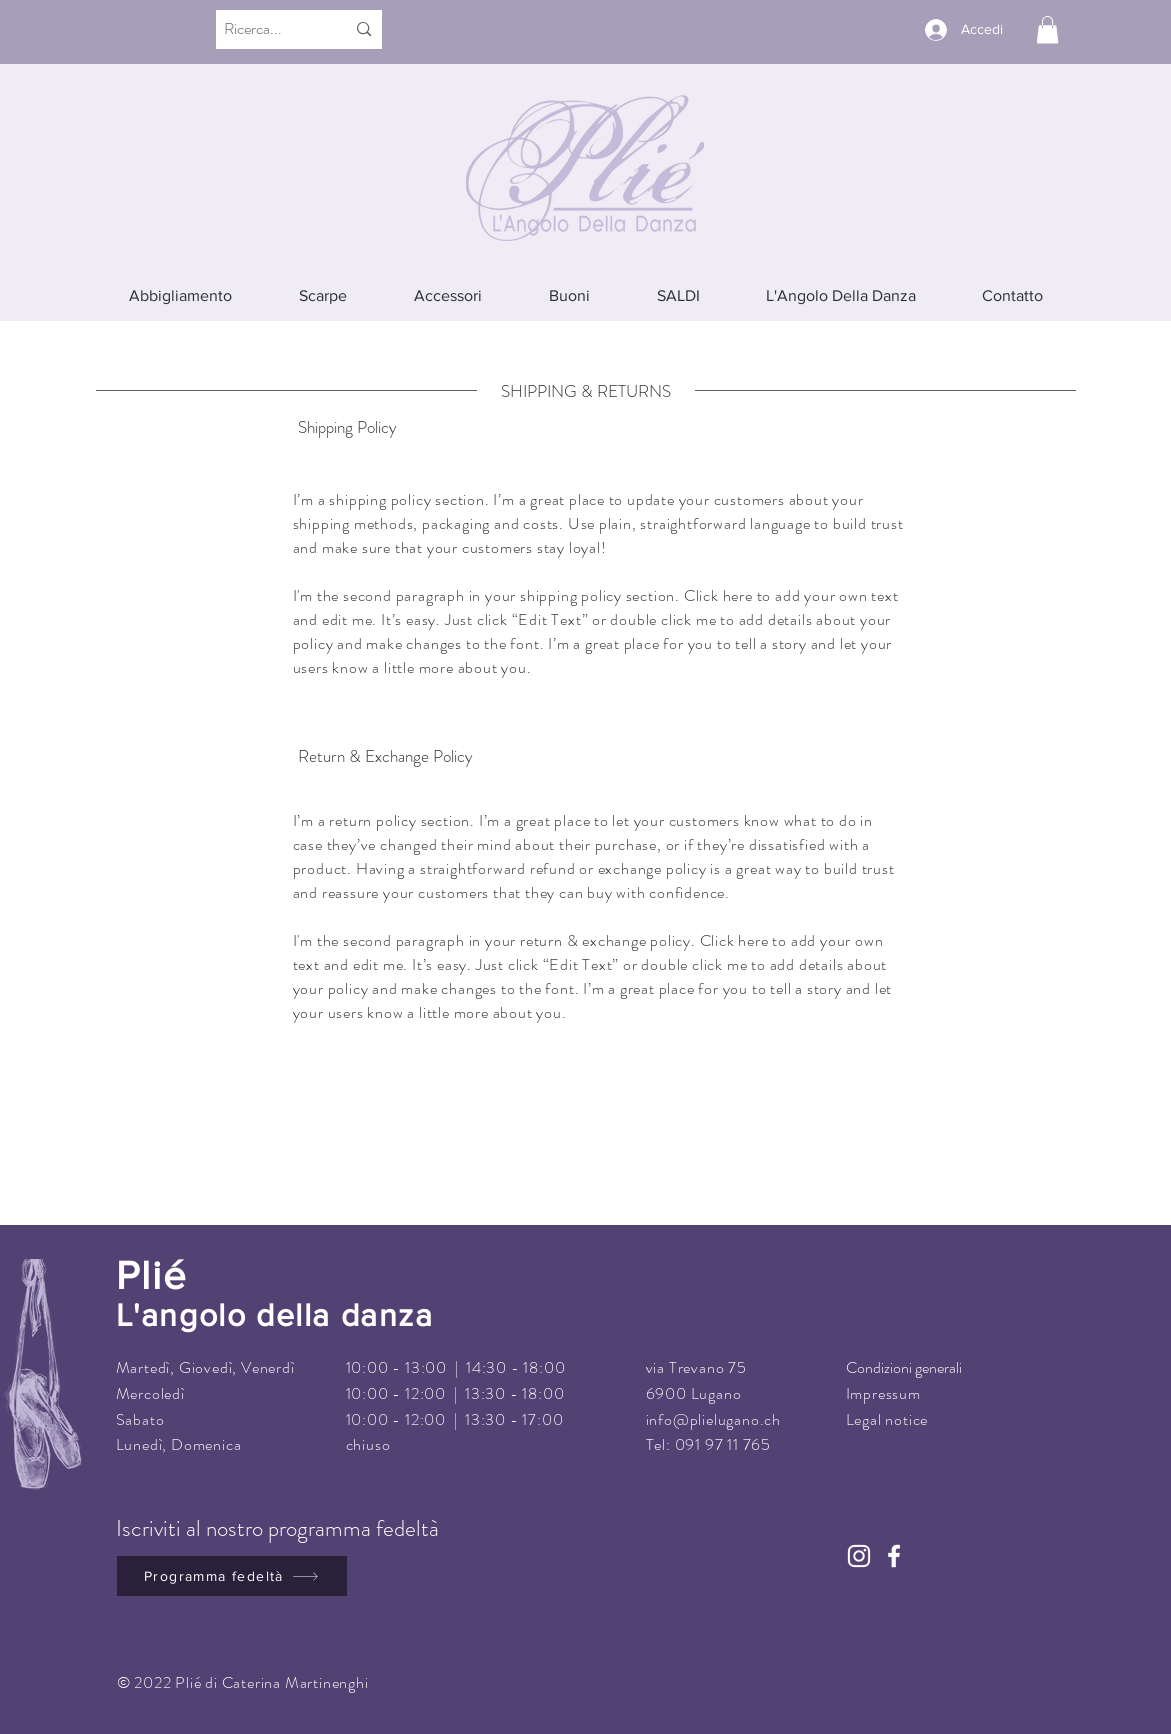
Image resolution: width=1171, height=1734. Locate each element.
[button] (1047, 29)
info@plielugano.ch (713, 1419)
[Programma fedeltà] (232, 1576)
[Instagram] (859, 1556)
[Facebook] (894, 1556)
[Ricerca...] (265, 29)
